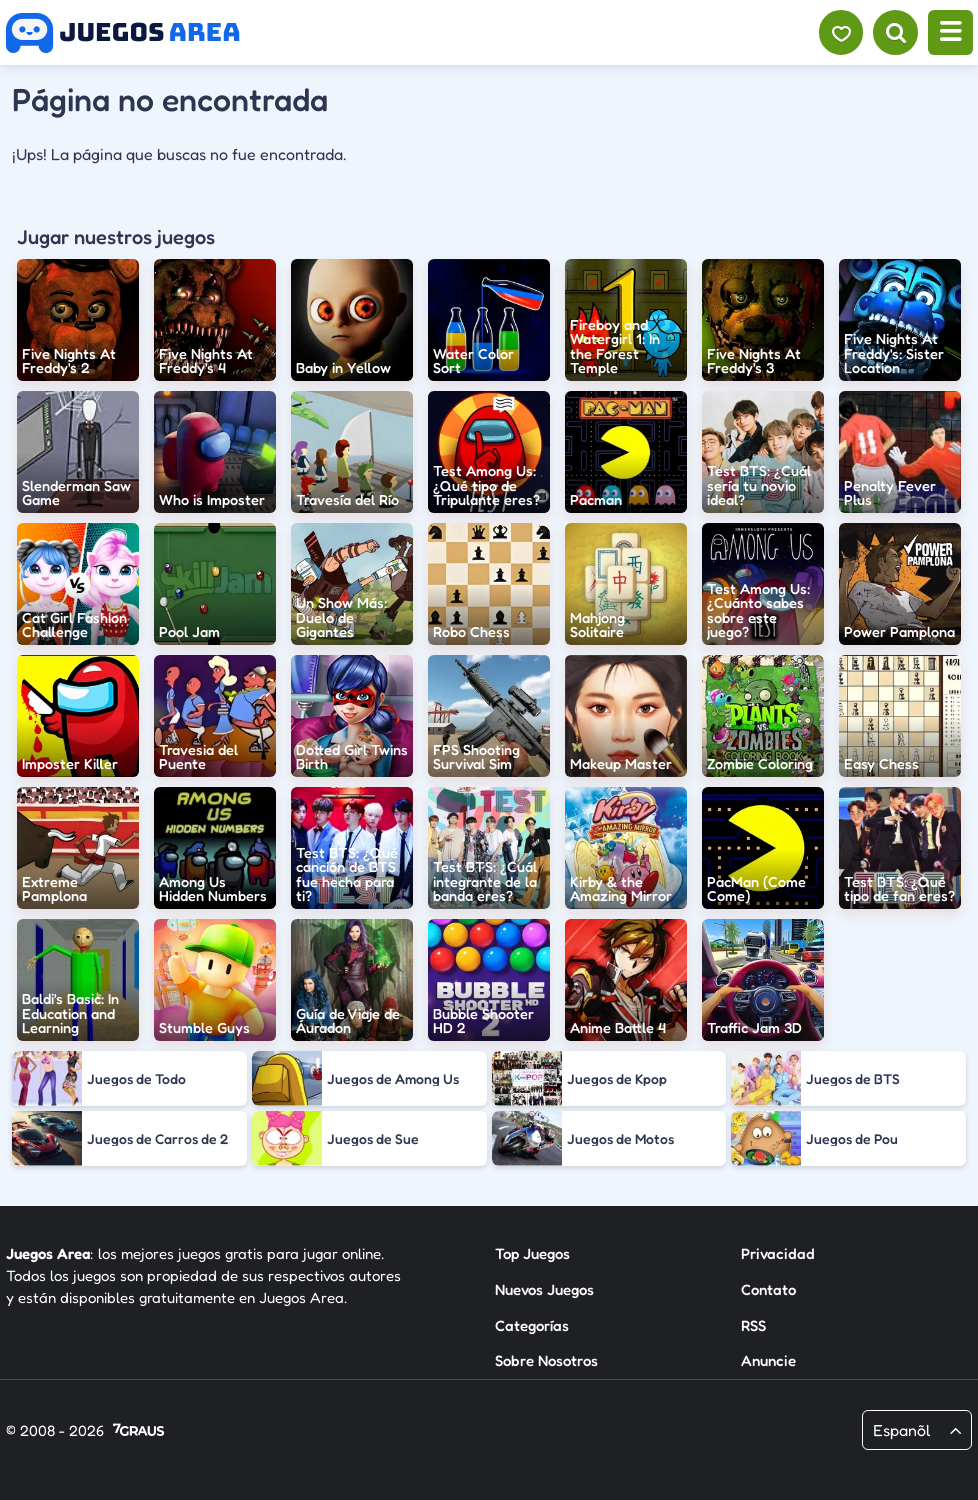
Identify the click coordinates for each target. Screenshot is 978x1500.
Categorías (532, 1325)
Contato (768, 1289)
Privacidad (778, 1253)
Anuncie (768, 1360)
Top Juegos (532, 1253)
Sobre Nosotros (546, 1360)
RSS (753, 1325)
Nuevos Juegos (544, 1289)
